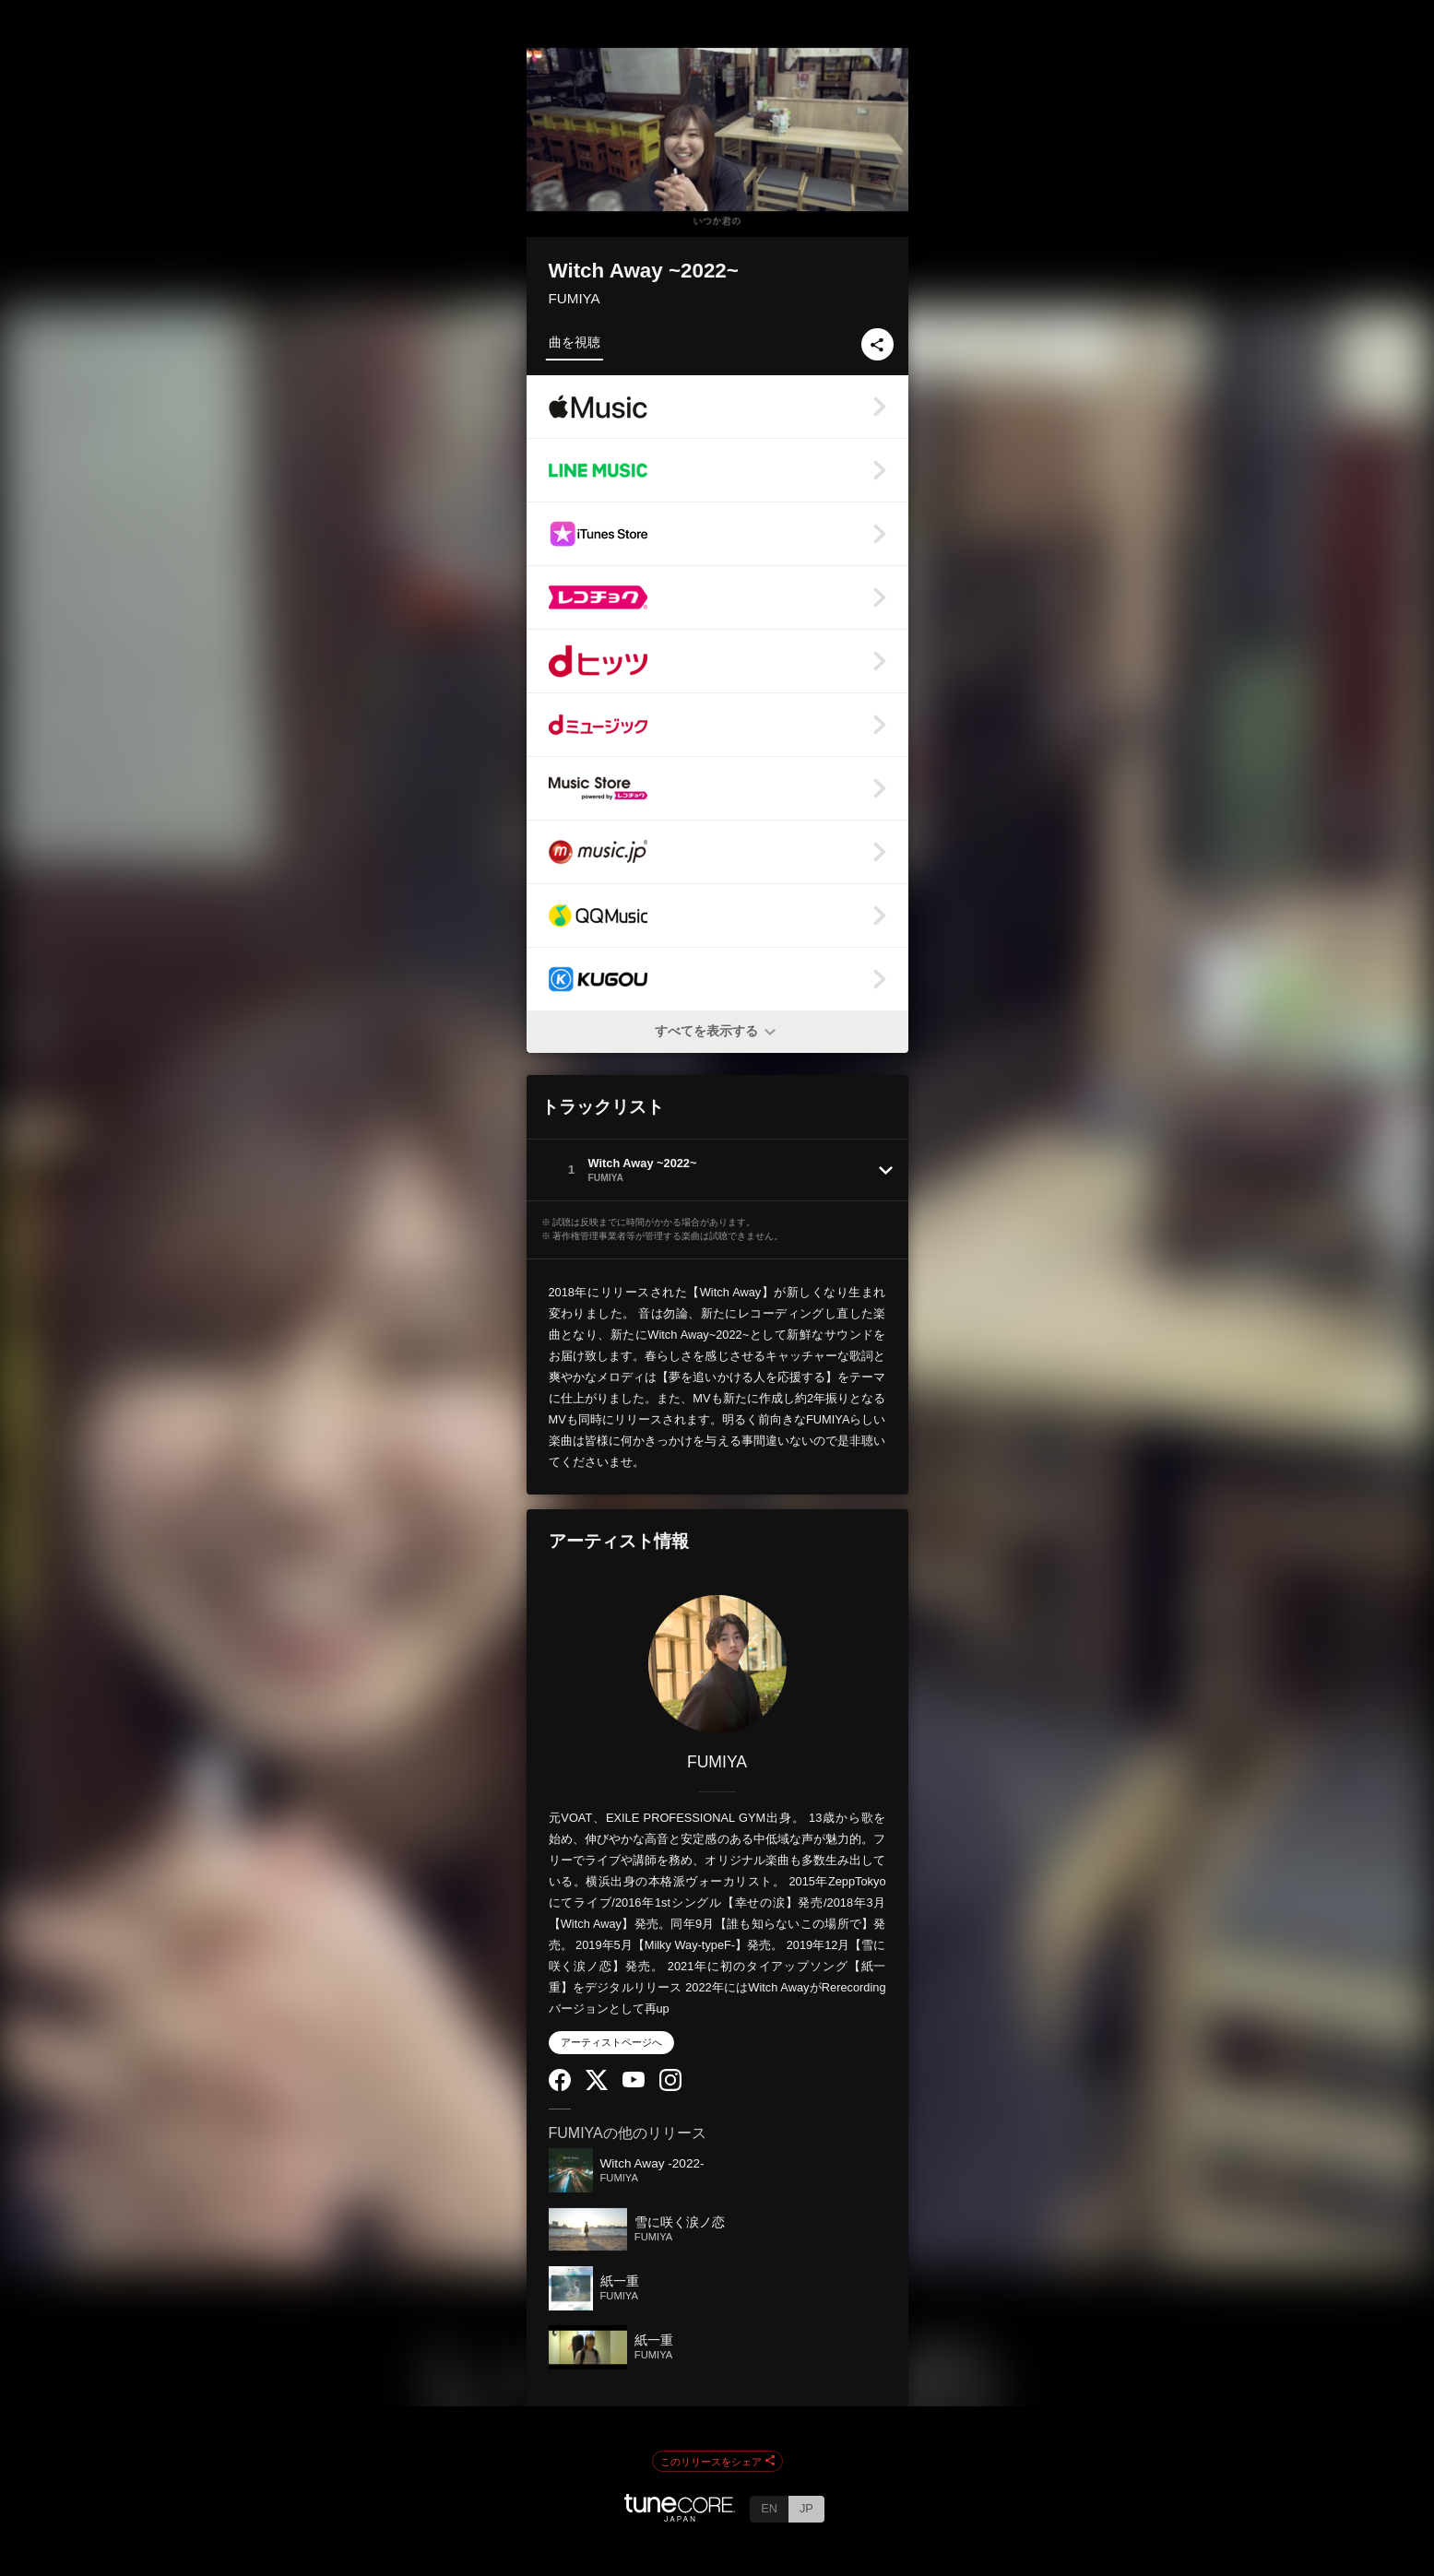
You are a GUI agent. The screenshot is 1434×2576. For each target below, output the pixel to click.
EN (769, 2508)
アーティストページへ (611, 2042)
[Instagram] (670, 2087)
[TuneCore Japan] (679, 2516)
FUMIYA (574, 298)
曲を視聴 (574, 342)
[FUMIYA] (717, 1664)
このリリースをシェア (717, 2461)
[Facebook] (560, 2087)
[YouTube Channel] (633, 2083)
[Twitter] (597, 2086)
